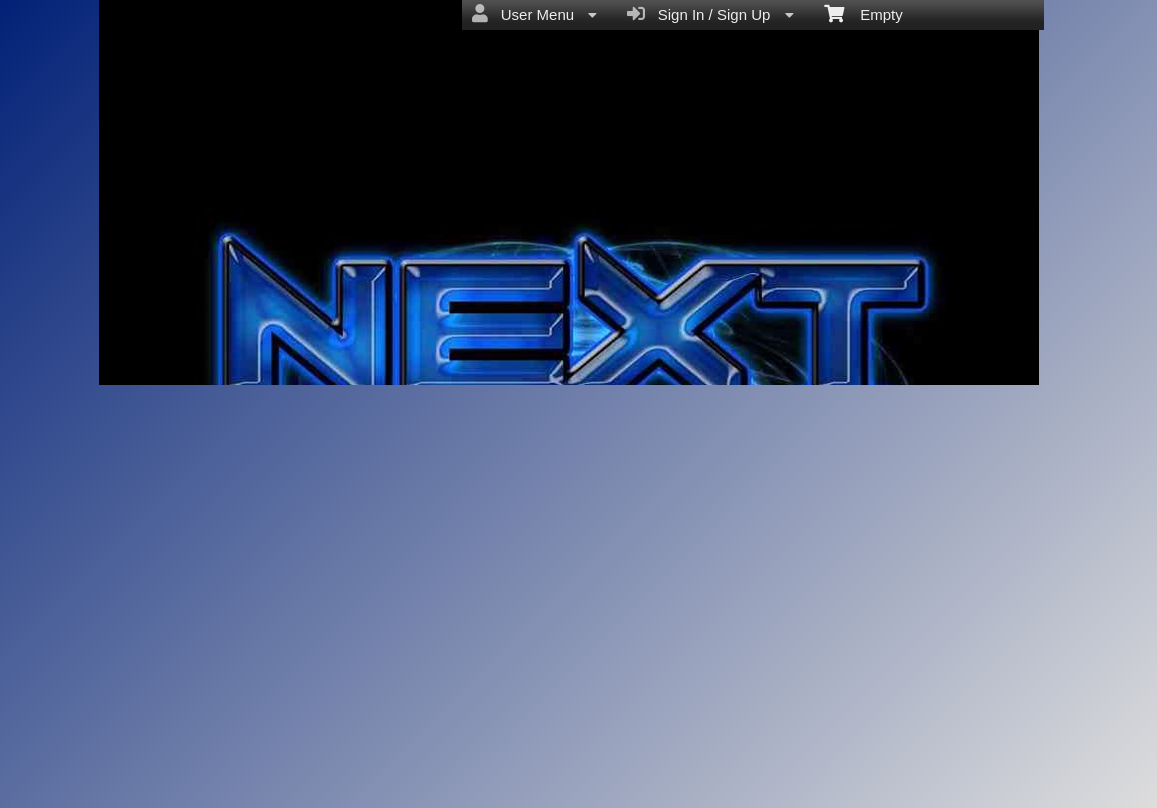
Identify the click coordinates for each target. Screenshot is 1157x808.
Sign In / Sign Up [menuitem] (710, 14)
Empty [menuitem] (863, 13)
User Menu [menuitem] (534, 14)
